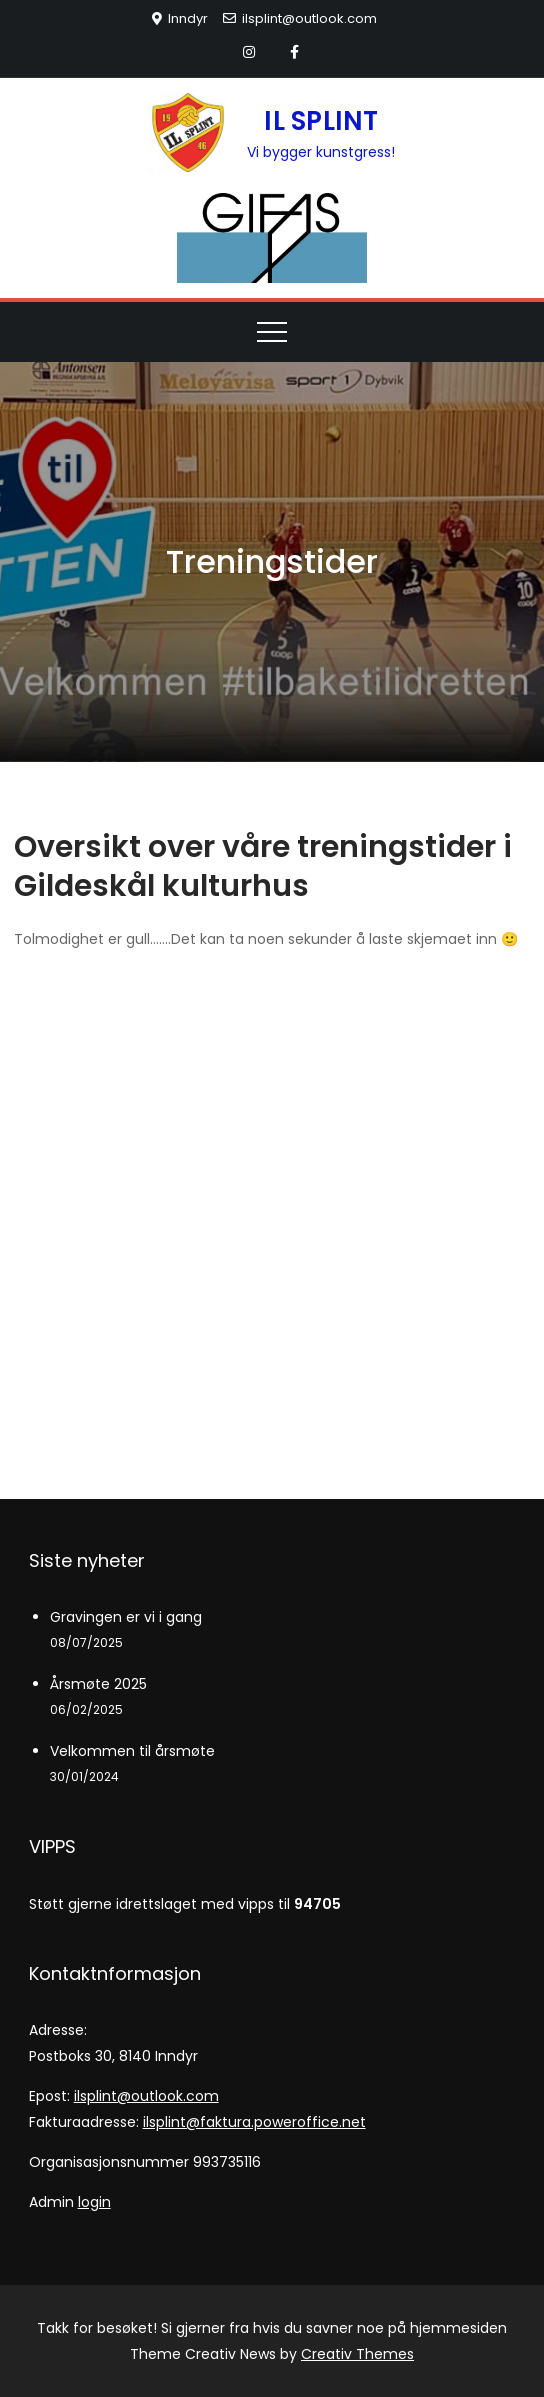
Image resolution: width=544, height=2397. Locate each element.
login (94, 2202)
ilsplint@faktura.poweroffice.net (254, 2122)
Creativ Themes (357, 2354)
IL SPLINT (321, 121)
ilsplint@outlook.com (300, 18)
